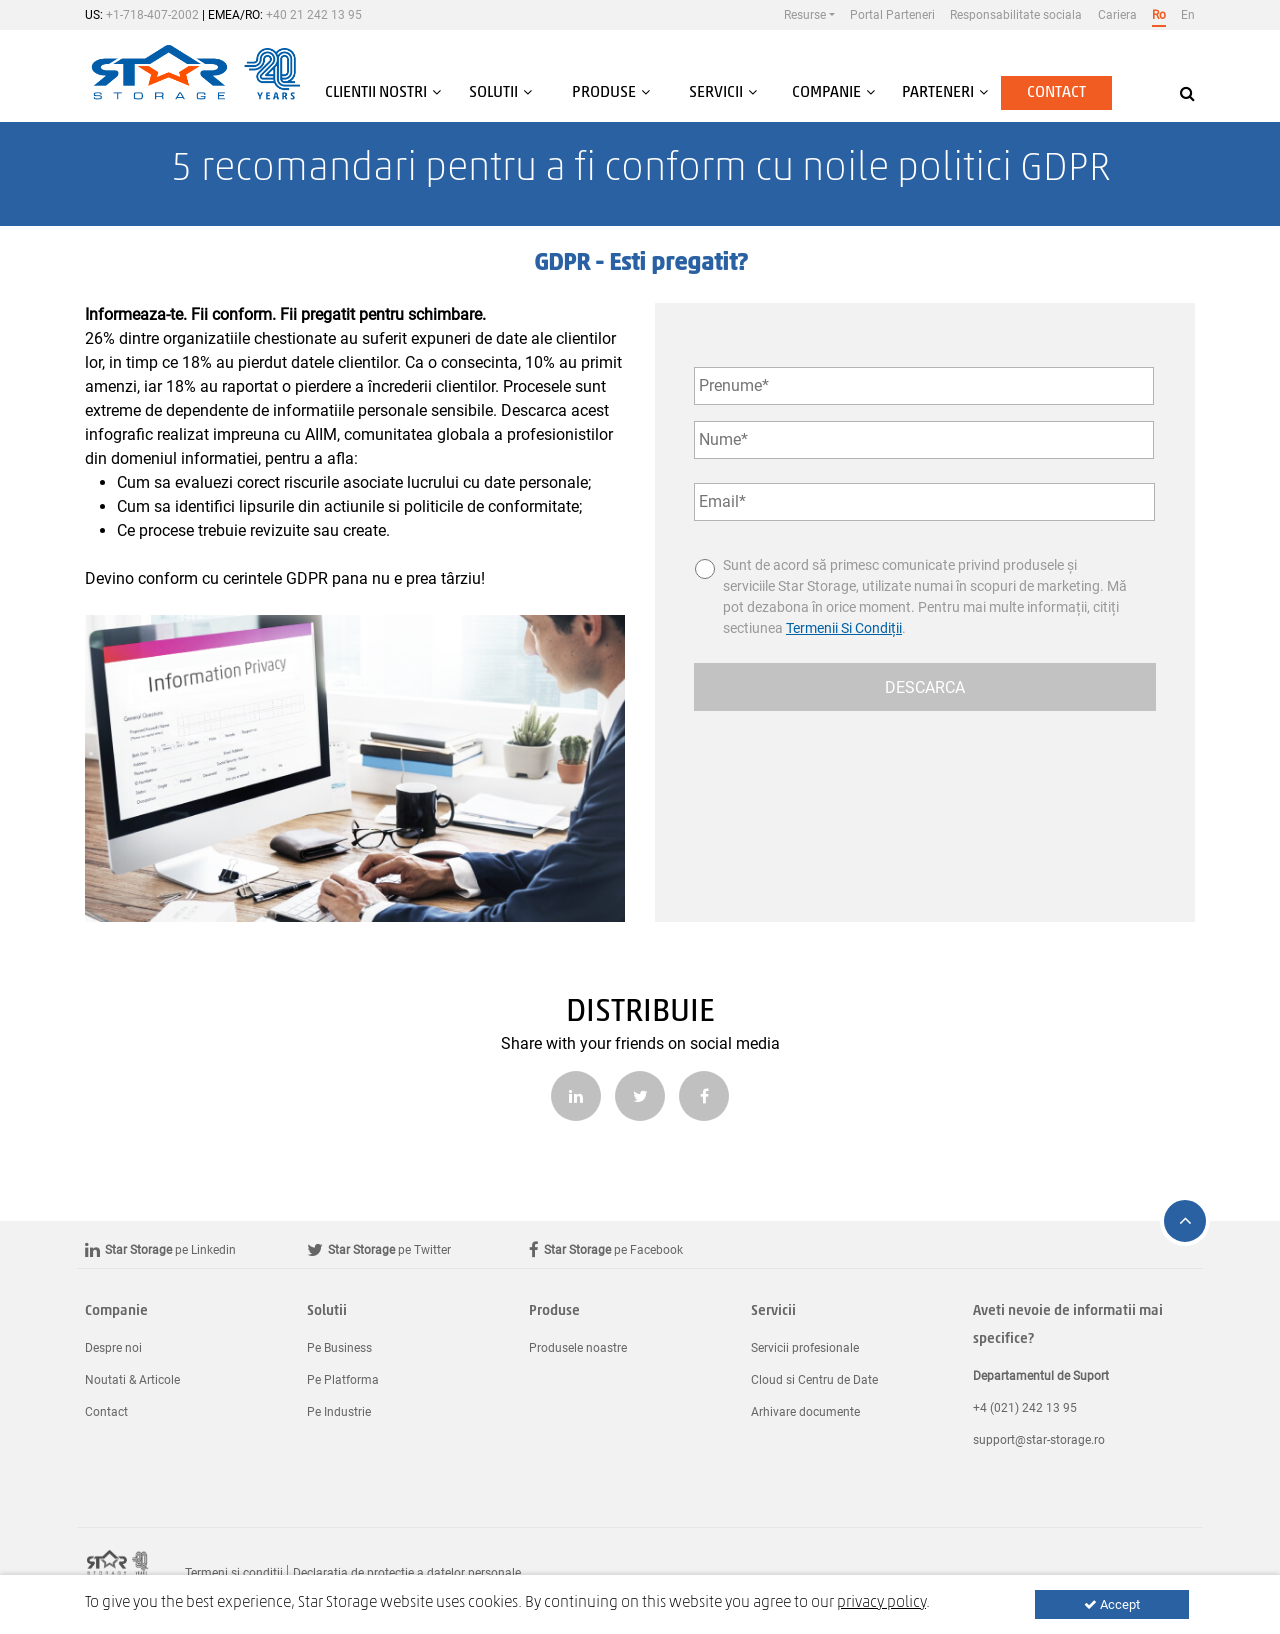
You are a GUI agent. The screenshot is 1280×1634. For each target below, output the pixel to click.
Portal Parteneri (892, 15)
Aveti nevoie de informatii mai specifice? (1068, 1325)
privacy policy (881, 1603)
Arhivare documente (805, 1412)
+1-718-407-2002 (152, 15)
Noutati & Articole (132, 1380)
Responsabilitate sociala (1016, 15)
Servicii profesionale (805, 1348)
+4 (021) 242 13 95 (1025, 1408)
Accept (1112, 1604)
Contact (1056, 93)
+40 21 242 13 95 (314, 15)
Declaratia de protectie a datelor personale (407, 1573)
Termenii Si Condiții (844, 628)
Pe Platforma (343, 1380)
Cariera (1117, 15)
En (1188, 15)
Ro (1159, 15)
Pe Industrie (339, 1412)
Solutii (327, 1311)
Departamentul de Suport (1041, 1376)
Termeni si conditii (234, 1573)
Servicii (773, 1311)
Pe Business (339, 1348)
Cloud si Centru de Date (814, 1380)
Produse (554, 1311)
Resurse (805, 15)
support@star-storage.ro (1039, 1440)
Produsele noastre (578, 1348)
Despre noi (113, 1348)
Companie (116, 1311)
